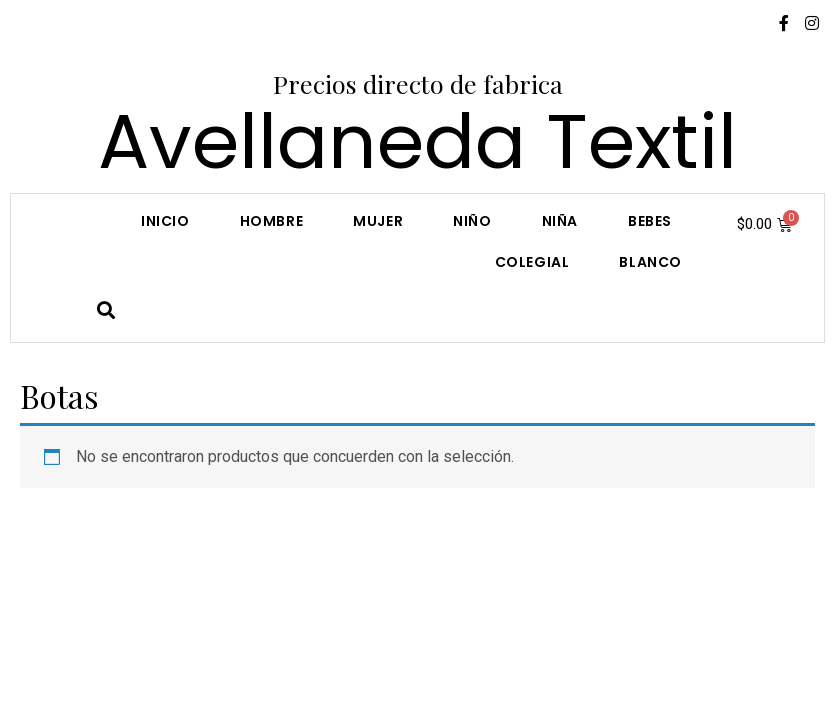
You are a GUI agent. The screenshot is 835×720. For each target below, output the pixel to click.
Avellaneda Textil (417, 141)
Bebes (650, 221)
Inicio (165, 221)
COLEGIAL (532, 262)
